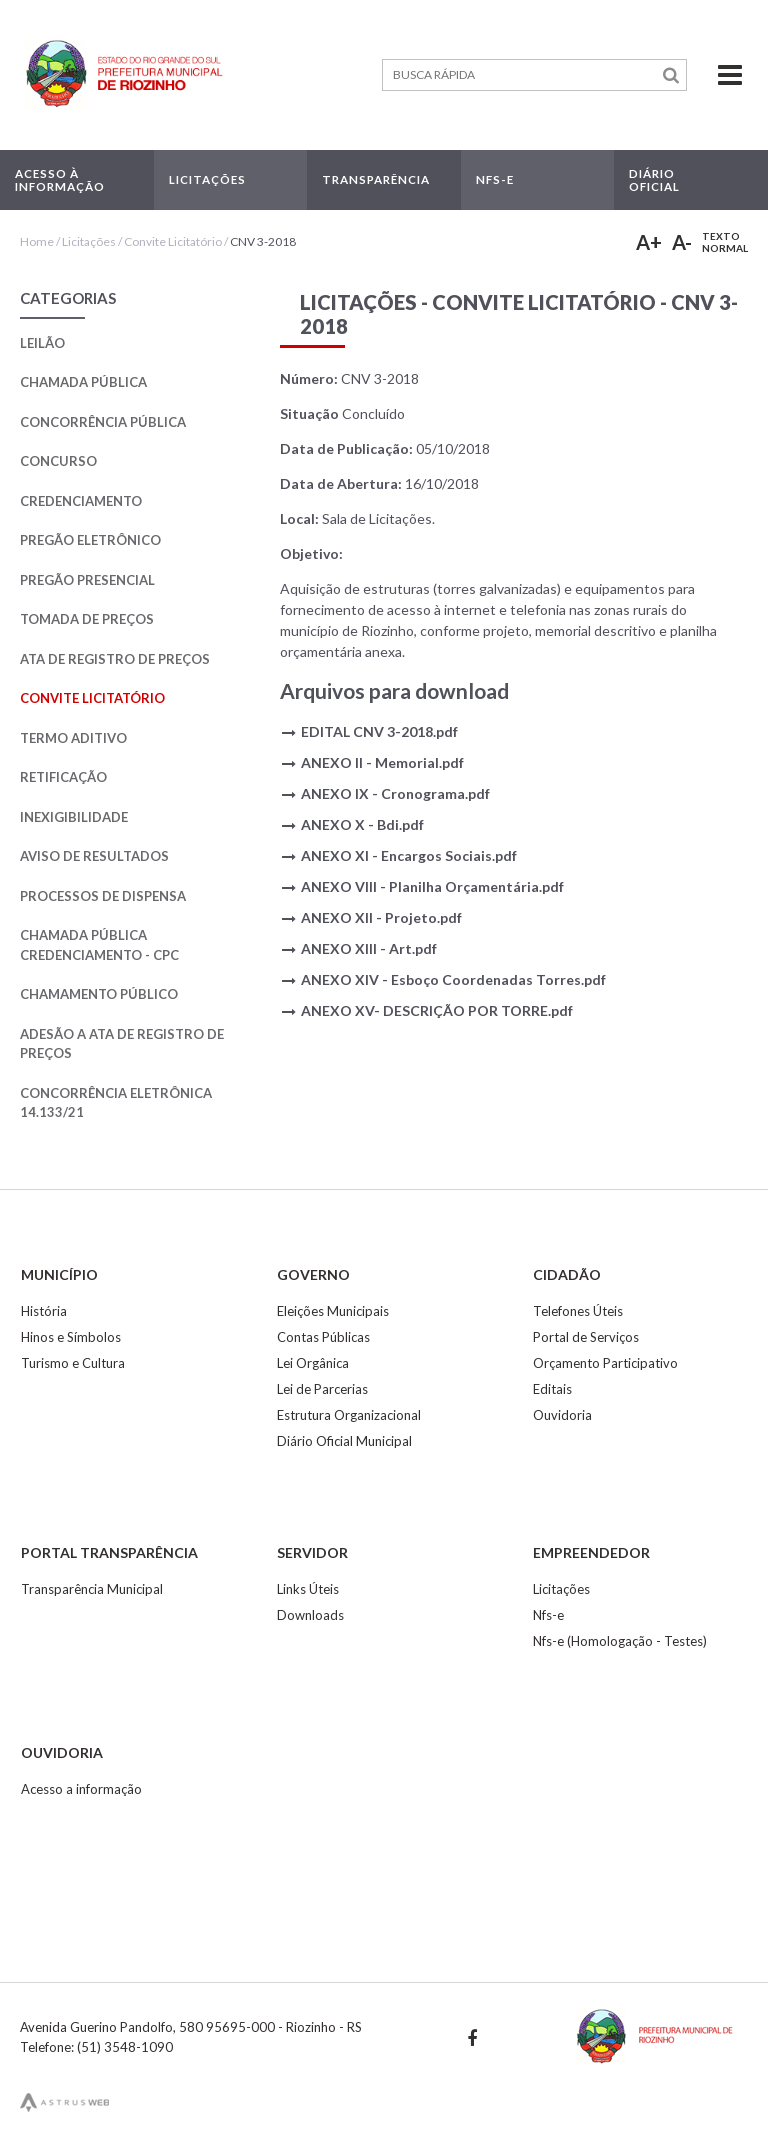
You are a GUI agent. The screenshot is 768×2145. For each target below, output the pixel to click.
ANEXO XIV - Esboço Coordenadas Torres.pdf (453, 979)
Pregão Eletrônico (90, 540)
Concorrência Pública (103, 422)
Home (37, 241)
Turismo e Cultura (73, 1363)
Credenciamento (81, 501)
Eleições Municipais (333, 1311)
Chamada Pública (83, 382)
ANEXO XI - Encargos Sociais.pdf (409, 855)
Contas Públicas (323, 1337)
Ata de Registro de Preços (115, 659)
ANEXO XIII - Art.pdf (369, 948)
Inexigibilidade (74, 817)
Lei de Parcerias (322, 1389)
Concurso (58, 461)
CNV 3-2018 (263, 241)
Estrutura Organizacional (349, 1415)
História (44, 1311)
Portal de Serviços (586, 1337)
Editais (552, 1389)
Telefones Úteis (578, 1311)
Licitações (89, 241)
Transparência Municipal (92, 1589)
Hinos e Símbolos (71, 1337)
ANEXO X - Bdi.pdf (362, 824)
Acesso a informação (81, 1789)
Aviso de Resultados (94, 856)
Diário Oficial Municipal (344, 1441)
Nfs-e (548, 1615)
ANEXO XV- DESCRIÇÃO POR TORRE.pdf (437, 1010)
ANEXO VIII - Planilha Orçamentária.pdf (432, 886)
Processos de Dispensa (103, 896)
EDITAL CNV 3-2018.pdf (379, 731)
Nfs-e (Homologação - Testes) (620, 1641)
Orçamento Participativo (605, 1363)
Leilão (42, 343)
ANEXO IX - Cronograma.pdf (395, 793)
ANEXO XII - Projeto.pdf (381, 917)
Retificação (63, 777)
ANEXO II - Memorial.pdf (382, 762)
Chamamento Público (99, 994)
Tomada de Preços (87, 619)
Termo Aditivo (73, 738)
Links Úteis (308, 1589)
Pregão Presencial (87, 580)
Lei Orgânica (313, 1363)
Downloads (310, 1615)
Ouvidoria (562, 1415)
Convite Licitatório (173, 241)
